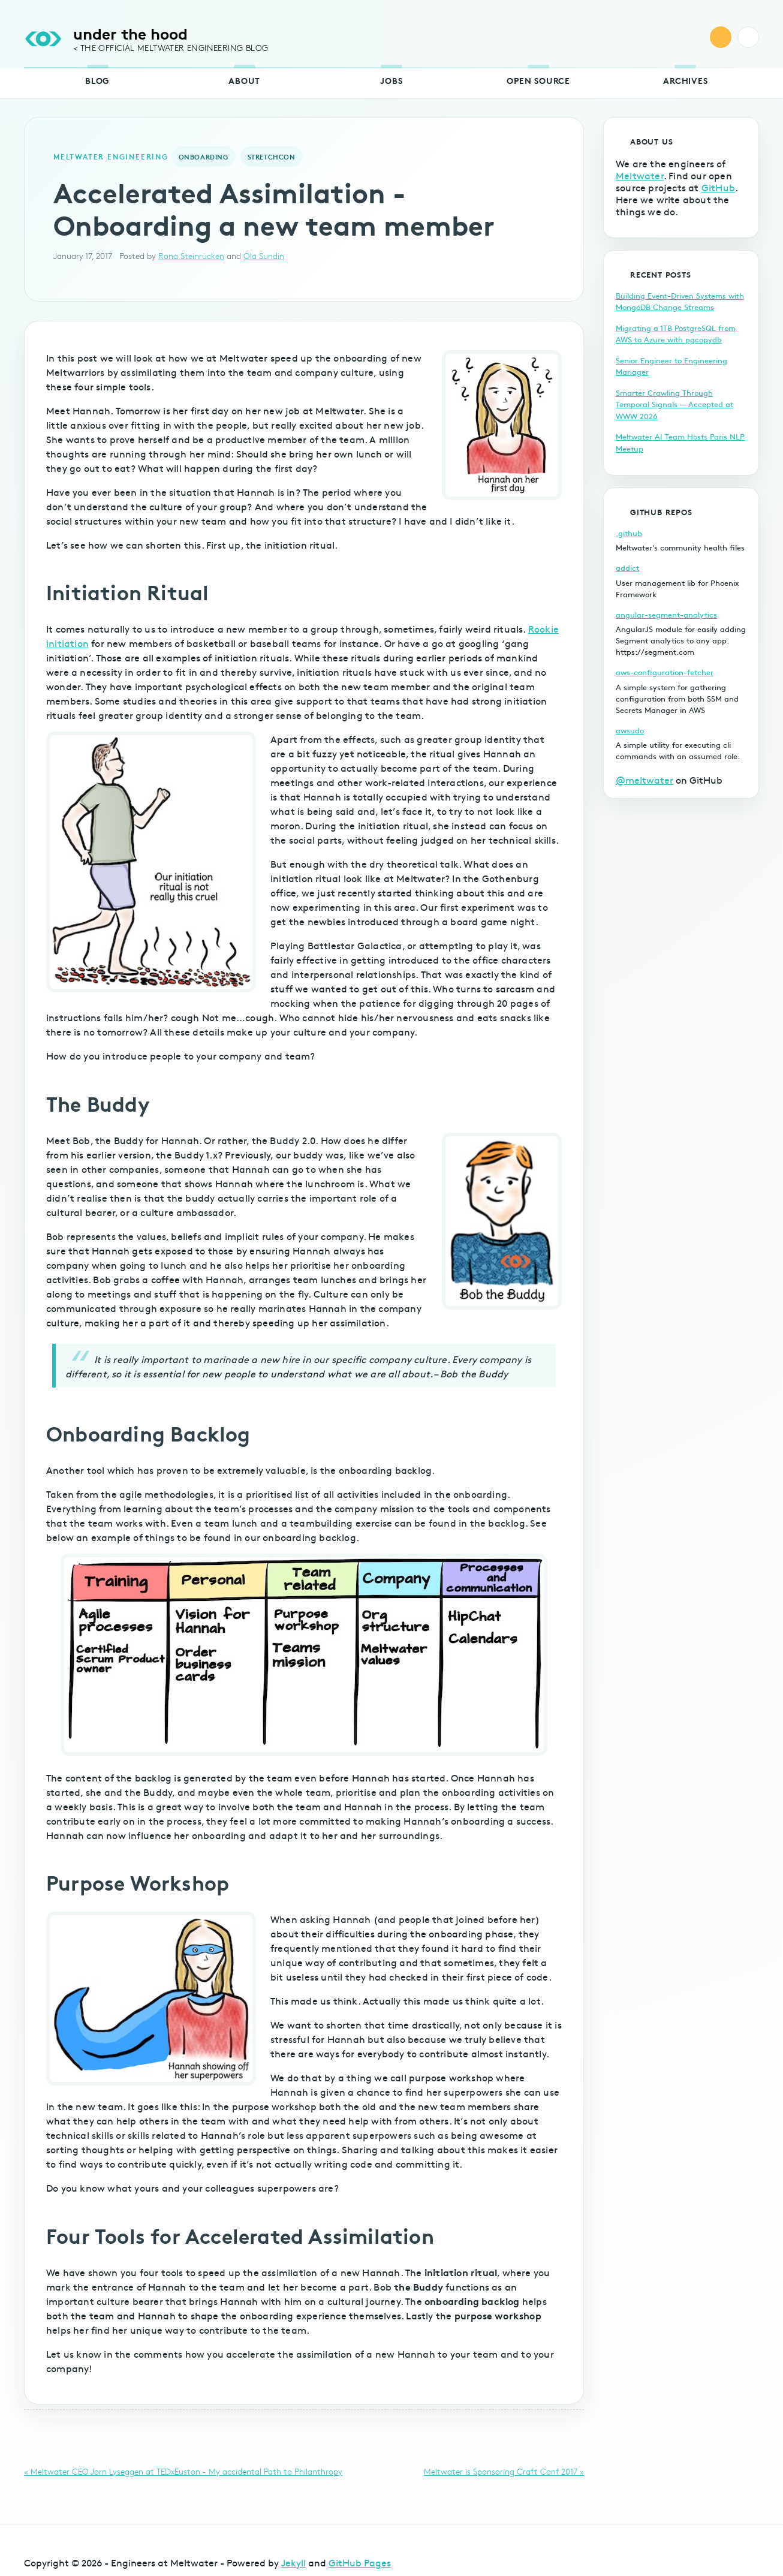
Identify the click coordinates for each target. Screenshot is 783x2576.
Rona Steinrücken (191, 255)
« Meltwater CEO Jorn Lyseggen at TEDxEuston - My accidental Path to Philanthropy (183, 2471)
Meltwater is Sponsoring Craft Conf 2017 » (504, 2471)
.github (629, 533)
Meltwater (640, 175)
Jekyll (293, 2562)
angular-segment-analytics (666, 614)
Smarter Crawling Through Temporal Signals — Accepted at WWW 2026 (674, 404)
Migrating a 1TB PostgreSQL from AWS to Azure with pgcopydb (676, 334)
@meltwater (644, 779)
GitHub (718, 187)
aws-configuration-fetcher (664, 672)
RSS (720, 37)
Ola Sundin (263, 255)
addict (627, 567)
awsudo (630, 730)
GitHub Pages (360, 2562)
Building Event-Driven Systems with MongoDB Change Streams (680, 301)
